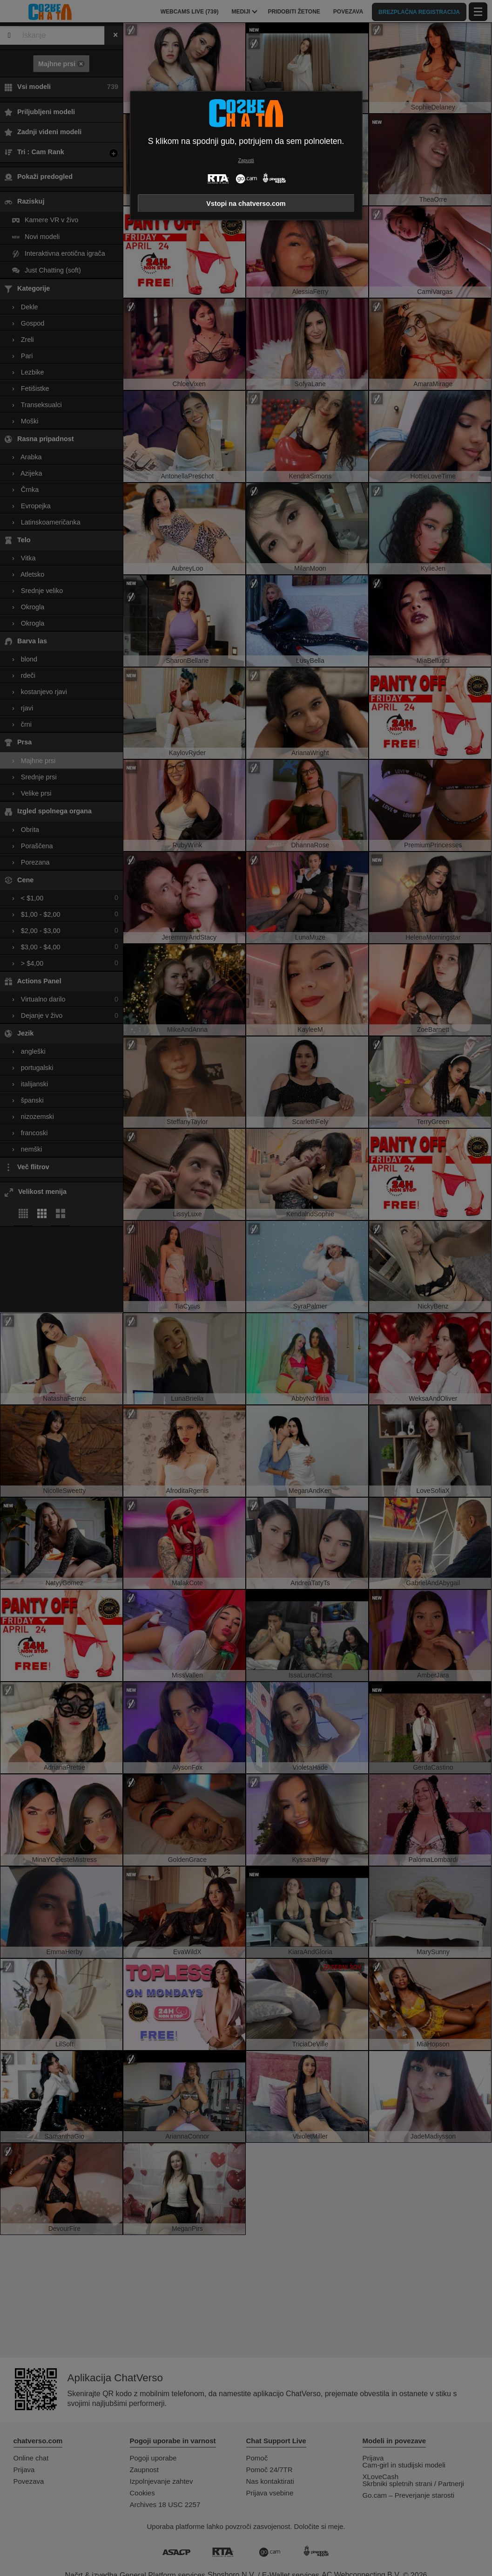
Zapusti (246, 160)
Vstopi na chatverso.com (245, 203)
